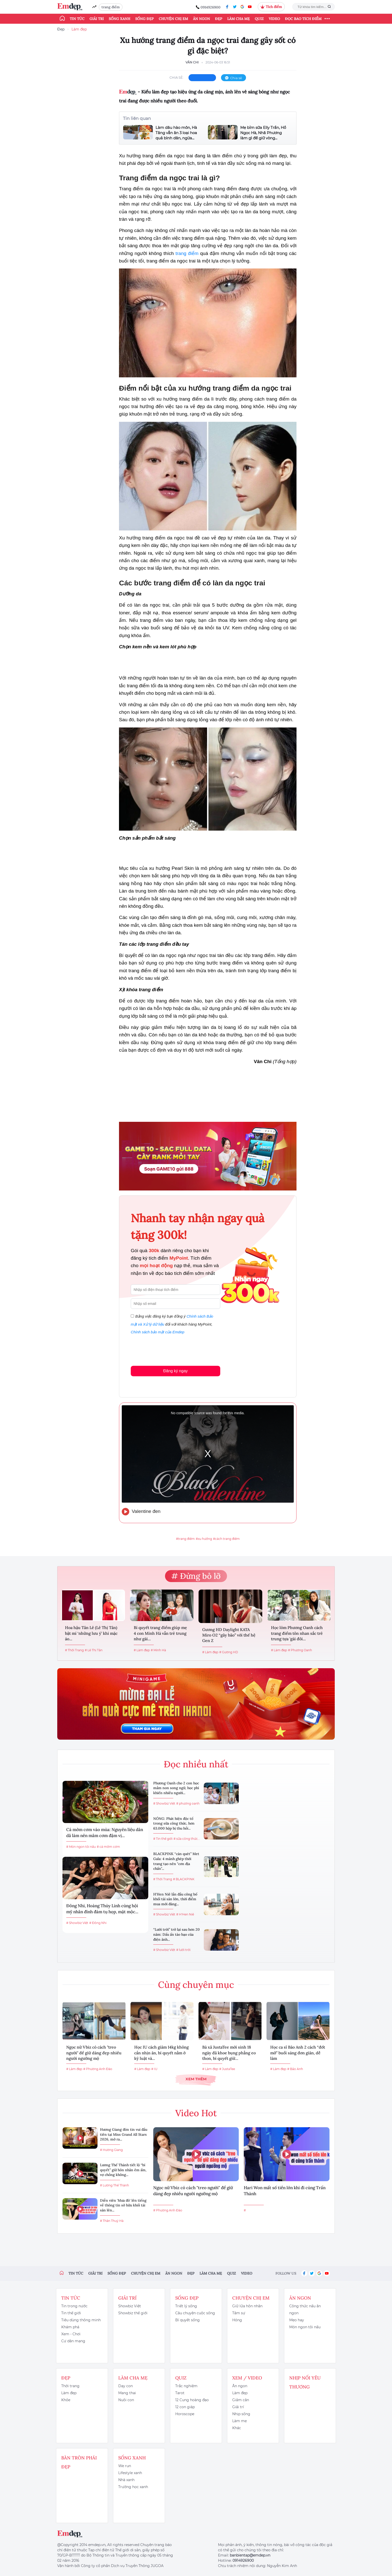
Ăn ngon (201, 18)
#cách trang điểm (226, 1539)
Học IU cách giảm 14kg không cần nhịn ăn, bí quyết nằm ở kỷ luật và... (161, 2053)
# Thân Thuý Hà (112, 2221)
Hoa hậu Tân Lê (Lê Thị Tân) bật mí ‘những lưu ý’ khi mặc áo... (91, 1633)
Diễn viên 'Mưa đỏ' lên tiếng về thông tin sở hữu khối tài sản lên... (123, 2205)
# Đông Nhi (97, 1923)
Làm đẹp (79, 29)
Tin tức (77, 18)
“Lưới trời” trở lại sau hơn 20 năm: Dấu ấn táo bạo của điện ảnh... (176, 1934)
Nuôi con (126, 2400)
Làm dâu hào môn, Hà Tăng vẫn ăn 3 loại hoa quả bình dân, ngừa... (176, 132)
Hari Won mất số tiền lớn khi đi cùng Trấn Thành (285, 2190)
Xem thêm (196, 2079)
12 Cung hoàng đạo (192, 2400)
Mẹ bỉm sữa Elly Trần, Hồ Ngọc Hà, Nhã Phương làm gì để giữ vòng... (263, 132)
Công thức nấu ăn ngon (305, 2309)
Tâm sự (238, 2313)
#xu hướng (204, 1539)
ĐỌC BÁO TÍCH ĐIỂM (303, 18)
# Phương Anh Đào (97, 2069)
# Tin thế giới (162, 1839)
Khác (236, 2428)
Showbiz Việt (129, 2306)
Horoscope (184, 2414)
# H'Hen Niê (185, 1914)
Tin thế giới (71, 2313)
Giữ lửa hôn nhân (247, 2306)
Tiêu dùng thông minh (81, 2320)
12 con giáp (185, 2407)
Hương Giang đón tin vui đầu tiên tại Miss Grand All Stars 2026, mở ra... (123, 2134)
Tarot (179, 2393)
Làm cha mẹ (238, 18)
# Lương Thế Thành (114, 2185)
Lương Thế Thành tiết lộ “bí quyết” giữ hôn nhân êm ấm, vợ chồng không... (123, 2170)
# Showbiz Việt (77, 1923)
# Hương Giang (111, 2150)
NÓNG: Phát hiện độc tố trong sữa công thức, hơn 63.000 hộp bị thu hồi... (173, 1823)
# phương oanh (188, 1803)
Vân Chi (192, 62)
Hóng (237, 2320)
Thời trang (70, 2386)
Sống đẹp (144, 18)
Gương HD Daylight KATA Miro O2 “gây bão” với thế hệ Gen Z (229, 1635)
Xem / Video (247, 2378)
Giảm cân (240, 2400)
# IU (154, 2069)
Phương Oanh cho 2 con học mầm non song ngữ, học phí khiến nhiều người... (176, 1788)
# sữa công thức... (187, 1839)
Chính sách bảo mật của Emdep (157, 1332)
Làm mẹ (239, 2421)
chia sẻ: (177, 77)
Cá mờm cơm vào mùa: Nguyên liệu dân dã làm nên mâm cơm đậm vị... (104, 1832)
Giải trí (97, 18)
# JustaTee (227, 2069)
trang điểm (111, 7)
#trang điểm (185, 1539)
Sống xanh (119, 18)
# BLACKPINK (183, 1879)
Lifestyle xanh (130, 2473)
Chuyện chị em (173, 18)
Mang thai (127, 2393)
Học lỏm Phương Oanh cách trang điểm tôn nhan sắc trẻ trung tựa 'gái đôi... (297, 1633)
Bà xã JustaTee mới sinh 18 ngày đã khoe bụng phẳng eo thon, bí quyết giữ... (229, 2053)
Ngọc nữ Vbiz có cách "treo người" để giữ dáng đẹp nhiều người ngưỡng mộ (94, 2053)
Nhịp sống (241, 2414)
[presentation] (169, 1349)
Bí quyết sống (187, 2320)
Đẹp (218, 18)
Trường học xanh (133, 2487)
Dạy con (125, 2386)
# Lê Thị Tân (93, 1650)
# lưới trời (183, 1950)
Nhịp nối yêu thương (305, 2382)
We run (124, 2466)
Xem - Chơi (70, 2334)
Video (274, 18)
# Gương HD (228, 1652)
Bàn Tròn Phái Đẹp (79, 2462)
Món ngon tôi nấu (304, 2327)
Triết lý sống (186, 2306)
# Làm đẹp (142, 1650)
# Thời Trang (74, 1650)
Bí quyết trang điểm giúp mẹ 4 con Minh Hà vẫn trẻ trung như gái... (160, 1633)
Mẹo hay (296, 2320)
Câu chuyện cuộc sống (195, 2313)
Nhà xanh (126, 2480)
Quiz (259, 18)
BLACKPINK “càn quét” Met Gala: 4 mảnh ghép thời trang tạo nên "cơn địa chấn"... (176, 1861)
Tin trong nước (74, 2306)
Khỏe (65, 2400)
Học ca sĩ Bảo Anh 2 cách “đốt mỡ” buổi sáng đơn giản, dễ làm (297, 2053)
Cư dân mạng (73, 2341)
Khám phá (70, 2327)
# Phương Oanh (300, 1650)
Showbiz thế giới (133, 2313)
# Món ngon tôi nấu (81, 1847)
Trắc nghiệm (186, 2386)
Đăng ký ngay (175, 1371)
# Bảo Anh (295, 2069)
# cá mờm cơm (108, 1847)
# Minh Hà (158, 1650)
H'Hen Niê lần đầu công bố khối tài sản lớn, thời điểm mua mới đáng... (175, 1899)
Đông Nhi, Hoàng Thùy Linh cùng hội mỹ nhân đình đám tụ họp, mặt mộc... (102, 1908)
